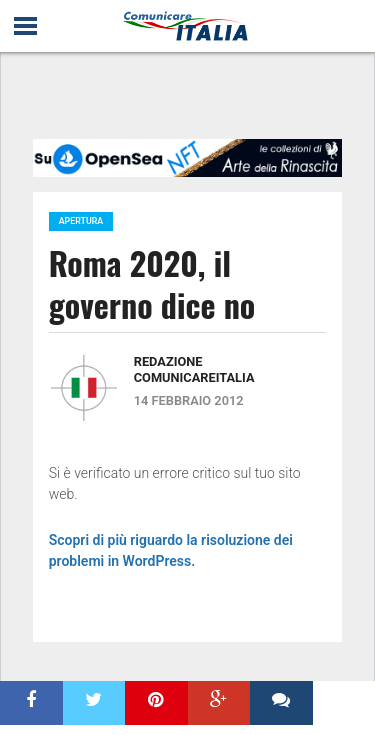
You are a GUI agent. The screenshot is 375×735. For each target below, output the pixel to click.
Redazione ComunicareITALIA (194, 369)
